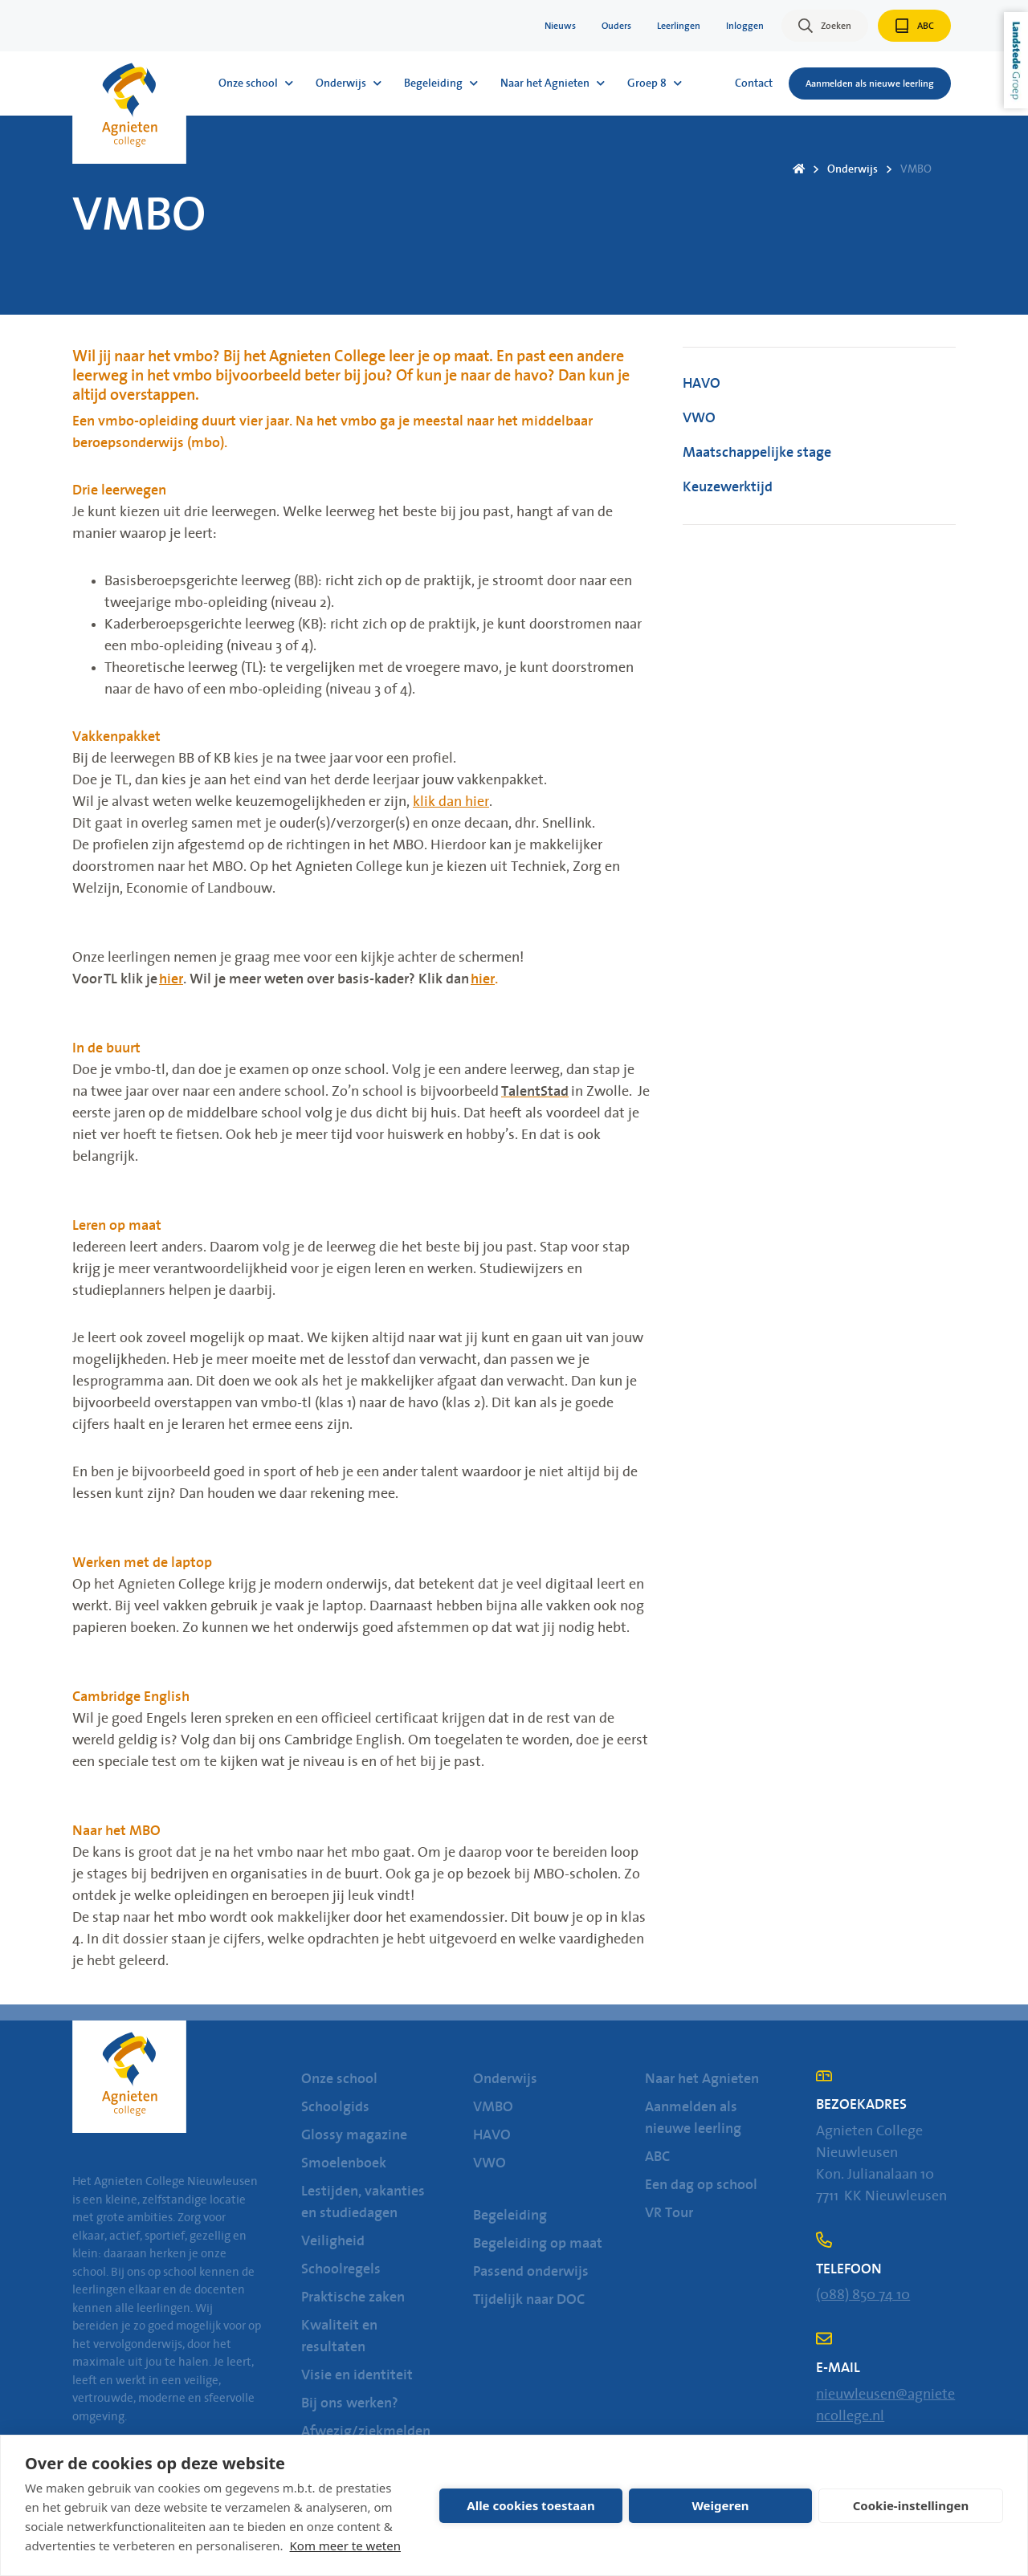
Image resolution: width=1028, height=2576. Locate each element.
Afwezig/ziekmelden (365, 2431)
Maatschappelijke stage (757, 453)
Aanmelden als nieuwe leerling (693, 2118)
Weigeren (720, 2505)
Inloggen (745, 26)
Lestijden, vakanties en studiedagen (363, 2202)
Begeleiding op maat (537, 2243)
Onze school (339, 2079)
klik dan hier (451, 802)
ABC (657, 2157)
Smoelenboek (343, 2163)
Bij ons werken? (349, 2403)
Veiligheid (333, 2241)
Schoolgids (335, 2107)
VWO (699, 418)
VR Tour (669, 2213)
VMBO (916, 169)
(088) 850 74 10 (863, 2295)
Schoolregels (341, 2269)
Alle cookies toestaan (530, 2505)
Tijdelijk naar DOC (529, 2300)
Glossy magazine (354, 2135)
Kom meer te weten (346, 2545)
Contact (754, 83)
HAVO (701, 383)
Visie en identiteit (357, 2375)
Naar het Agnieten (702, 2079)
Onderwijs (852, 169)
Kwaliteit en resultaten (339, 2336)
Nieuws (560, 26)
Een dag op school (701, 2185)
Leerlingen (678, 26)
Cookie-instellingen (911, 2505)
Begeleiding (510, 2215)
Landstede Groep (1016, 60)
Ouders (616, 26)
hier (171, 979)
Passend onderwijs (531, 2272)
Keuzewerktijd (728, 487)
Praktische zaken (353, 2297)
